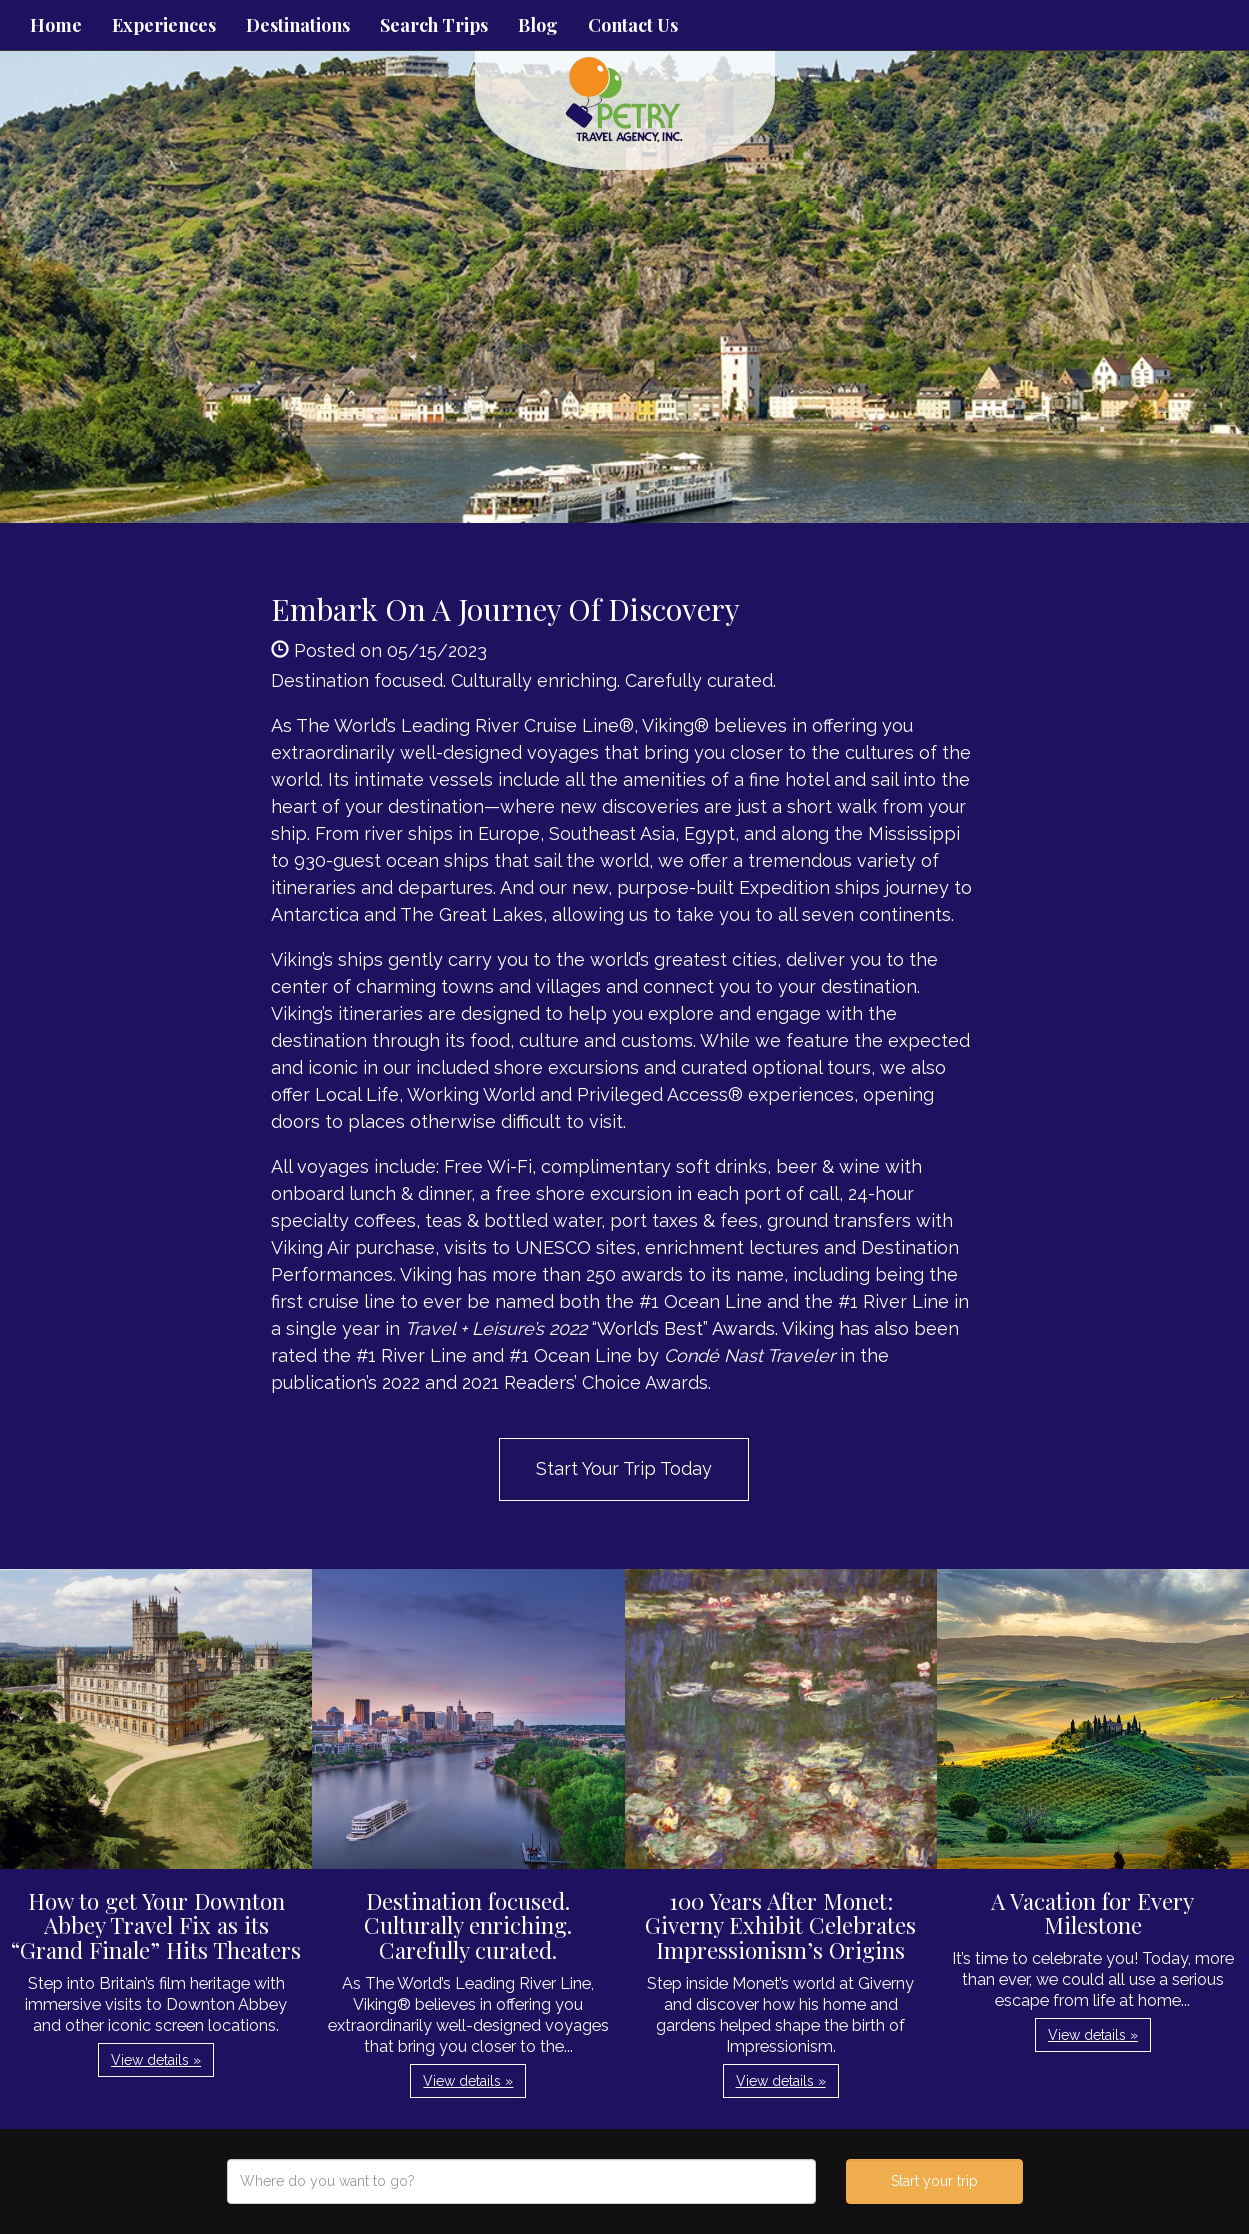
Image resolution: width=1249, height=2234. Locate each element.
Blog (538, 25)
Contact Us (633, 25)
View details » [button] (156, 2060)
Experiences (164, 25)
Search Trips (434, 25)
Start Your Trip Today (624, 1468)
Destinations (298, 25)
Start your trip (934, 2181)
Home (56, 25)
